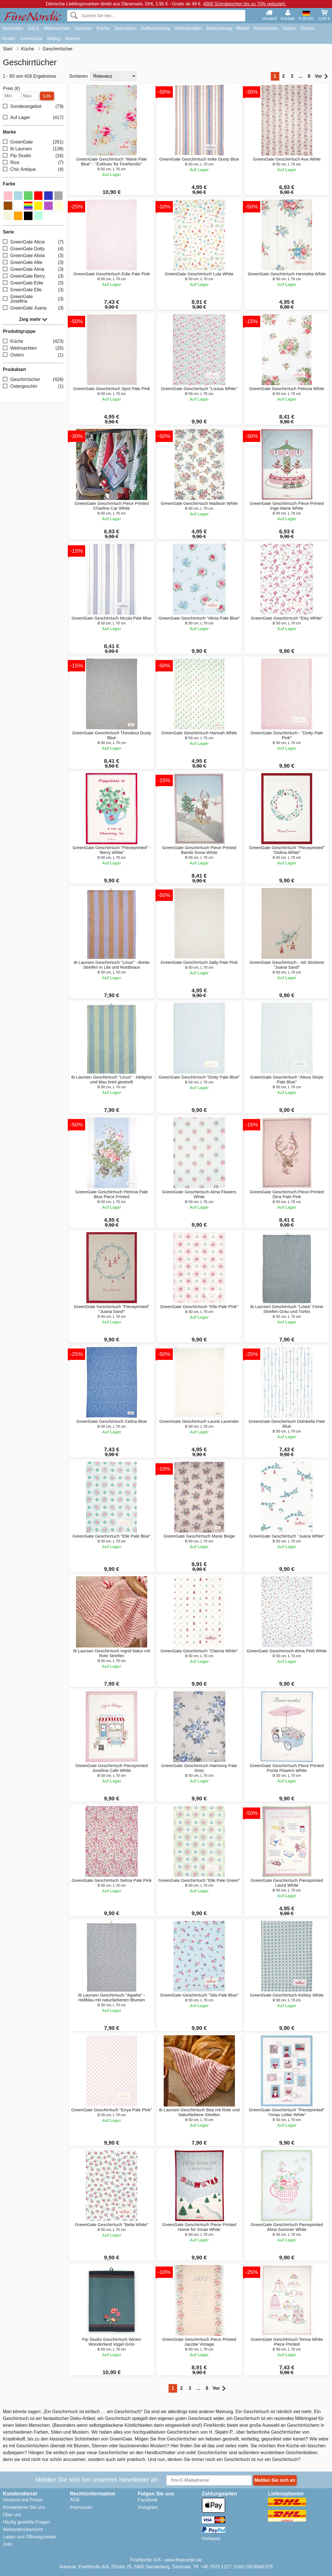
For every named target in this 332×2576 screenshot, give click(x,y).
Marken (72, 38)
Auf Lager (33, 117)
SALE (33, 28)
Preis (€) (11, 88)
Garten (308, 28)
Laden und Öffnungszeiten (29, 2536)
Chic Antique (33, 169)
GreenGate (31, 38)
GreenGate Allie (33, 262)
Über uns (12, 2514)
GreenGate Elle (33, 289)
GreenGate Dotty (33, 248)
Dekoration (125, 28)
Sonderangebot (33, 106)
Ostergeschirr (33, 386)
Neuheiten (12, 28)
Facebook (148, 2499)
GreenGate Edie (33, 283)
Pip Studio (33, 156)
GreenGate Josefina (33, 299)
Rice (33, 162)
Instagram (148, 2507)
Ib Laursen (33, 149)
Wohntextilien (188, 28)
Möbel (242, 28)
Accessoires (265, 28)
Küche (103, 28)
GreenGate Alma (33, 269)
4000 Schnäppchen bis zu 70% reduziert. (244, 3)
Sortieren (78, 76)
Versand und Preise (23, 2499)
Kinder (8, 38)
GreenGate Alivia (33, 255)
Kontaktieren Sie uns (24, 2507)
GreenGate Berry (33, 276)
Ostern (289, 28)
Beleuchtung (219, 28)
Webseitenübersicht (23, 2529)
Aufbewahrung (155, 28)
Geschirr (83, 28)
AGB (75, 2499)
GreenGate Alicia (33, 242)
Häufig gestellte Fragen (26, 2522)
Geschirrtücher (33, 379)
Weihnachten (57, 28)
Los (47, 95)
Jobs (8, 2544)
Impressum (81, 2507)
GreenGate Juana (33, 308)
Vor (321, 76)
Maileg (53, 38)
